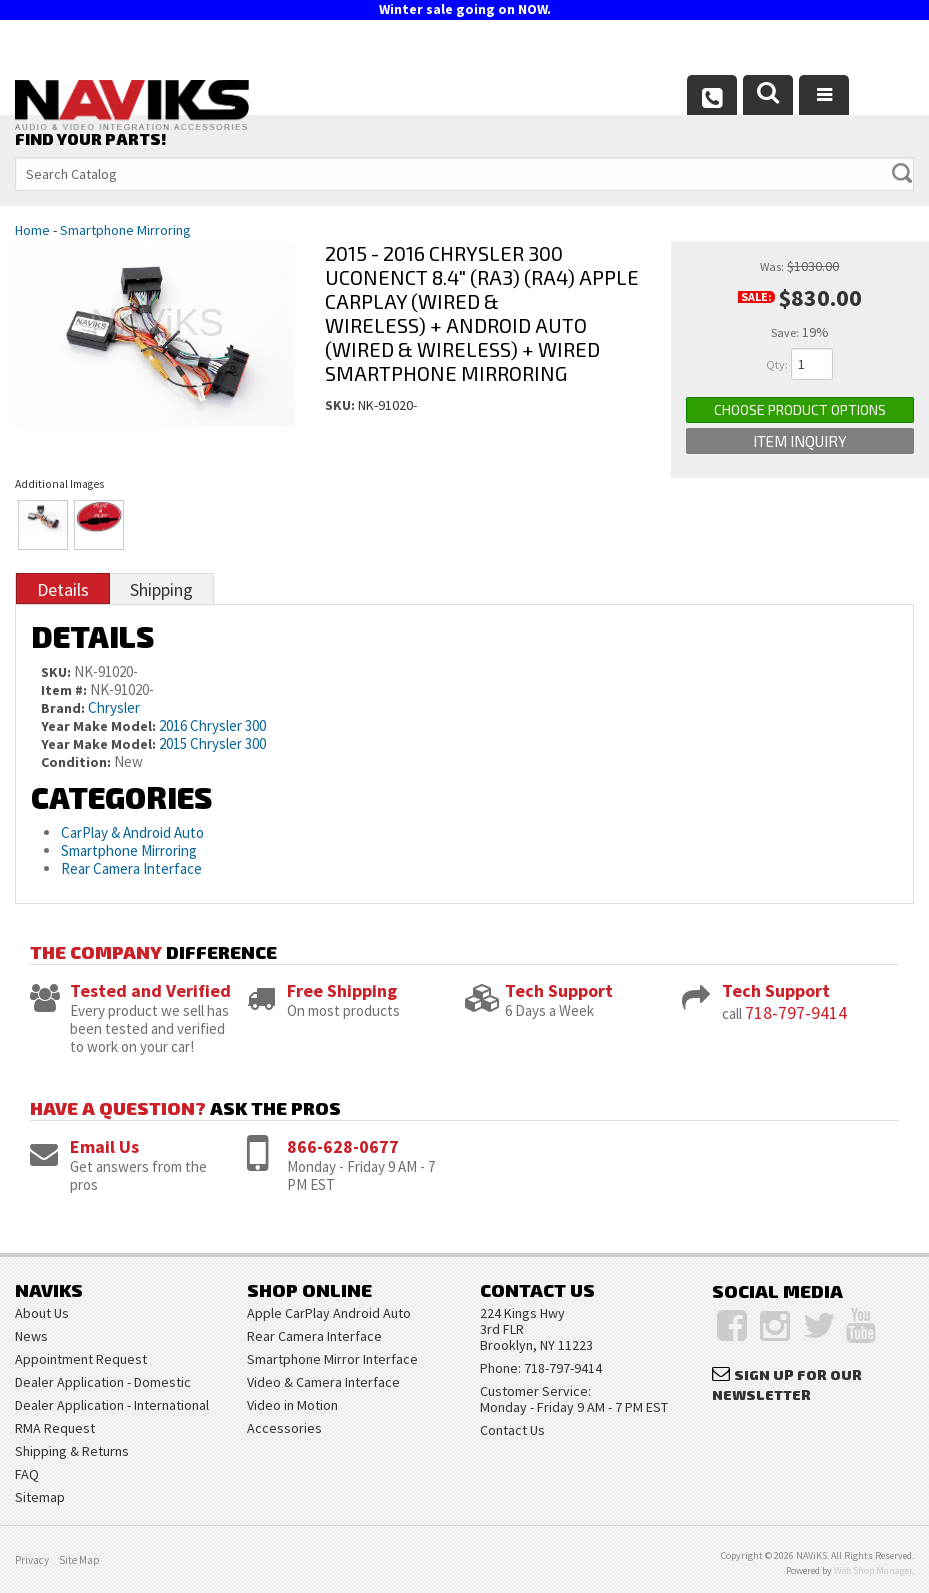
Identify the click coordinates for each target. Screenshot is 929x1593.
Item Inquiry (800, 441)
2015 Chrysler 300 (212, 743)
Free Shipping (342, 990)
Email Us (104, 1146)
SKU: (341, 405)
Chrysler (114, 707)
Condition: (76, 762)
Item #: (65, 690)
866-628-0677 (343, 1146)
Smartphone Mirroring (125, 230)
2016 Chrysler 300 (212, 725)
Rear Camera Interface (133, 868)
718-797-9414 (796, 1012)
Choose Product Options (800, 409)
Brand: (63, 708)
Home (32, 230)
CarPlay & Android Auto (132, 832)
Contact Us (512, 1430)
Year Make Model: (98, 726)
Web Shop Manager (873, 1570)
